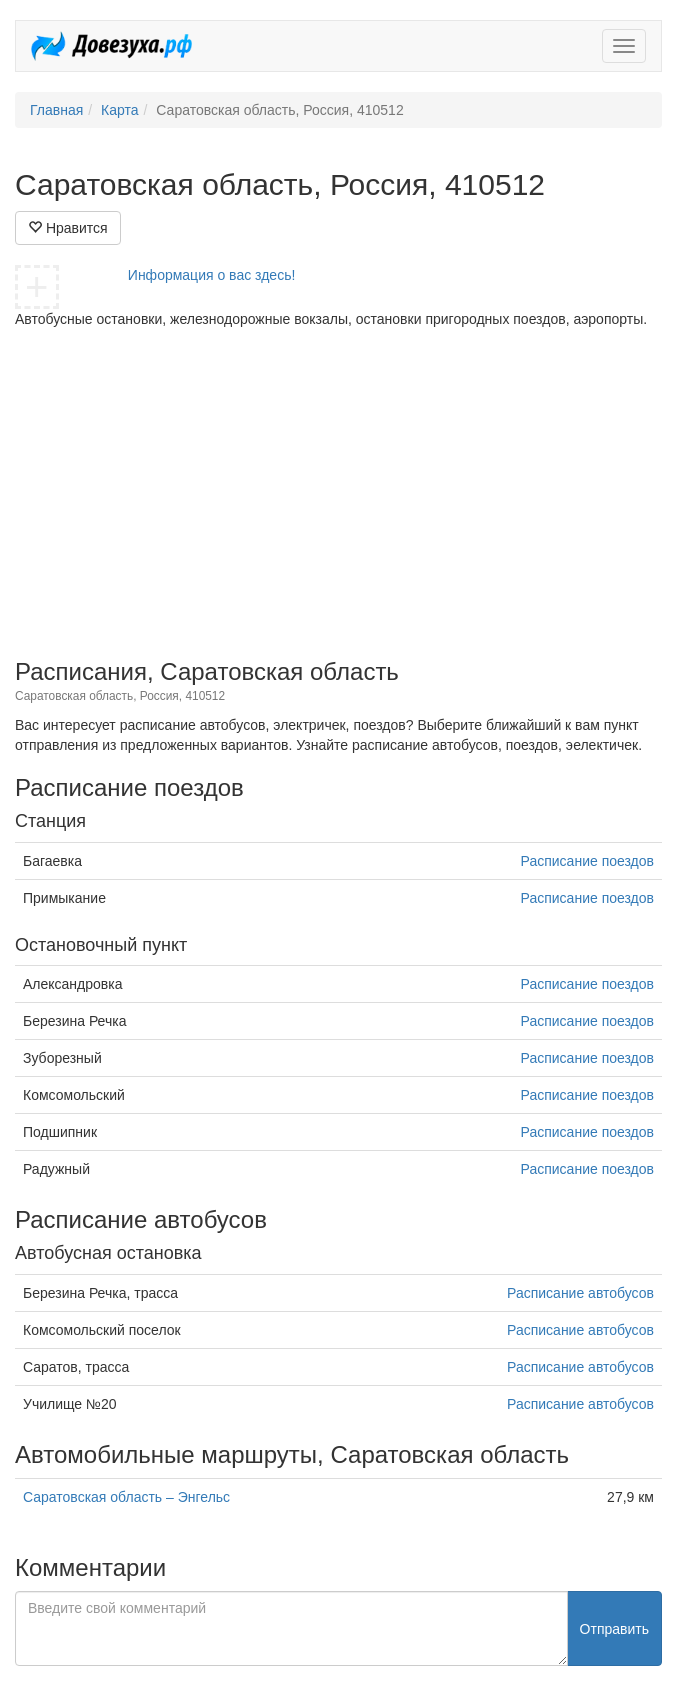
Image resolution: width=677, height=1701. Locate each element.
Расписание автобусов (580, 1293)
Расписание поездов (587, 861)
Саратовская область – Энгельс (126, 1497)
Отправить (614, 1629)
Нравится (68, 228)
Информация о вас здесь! (212, 275)
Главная (56, 110)
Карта (119, 110)
